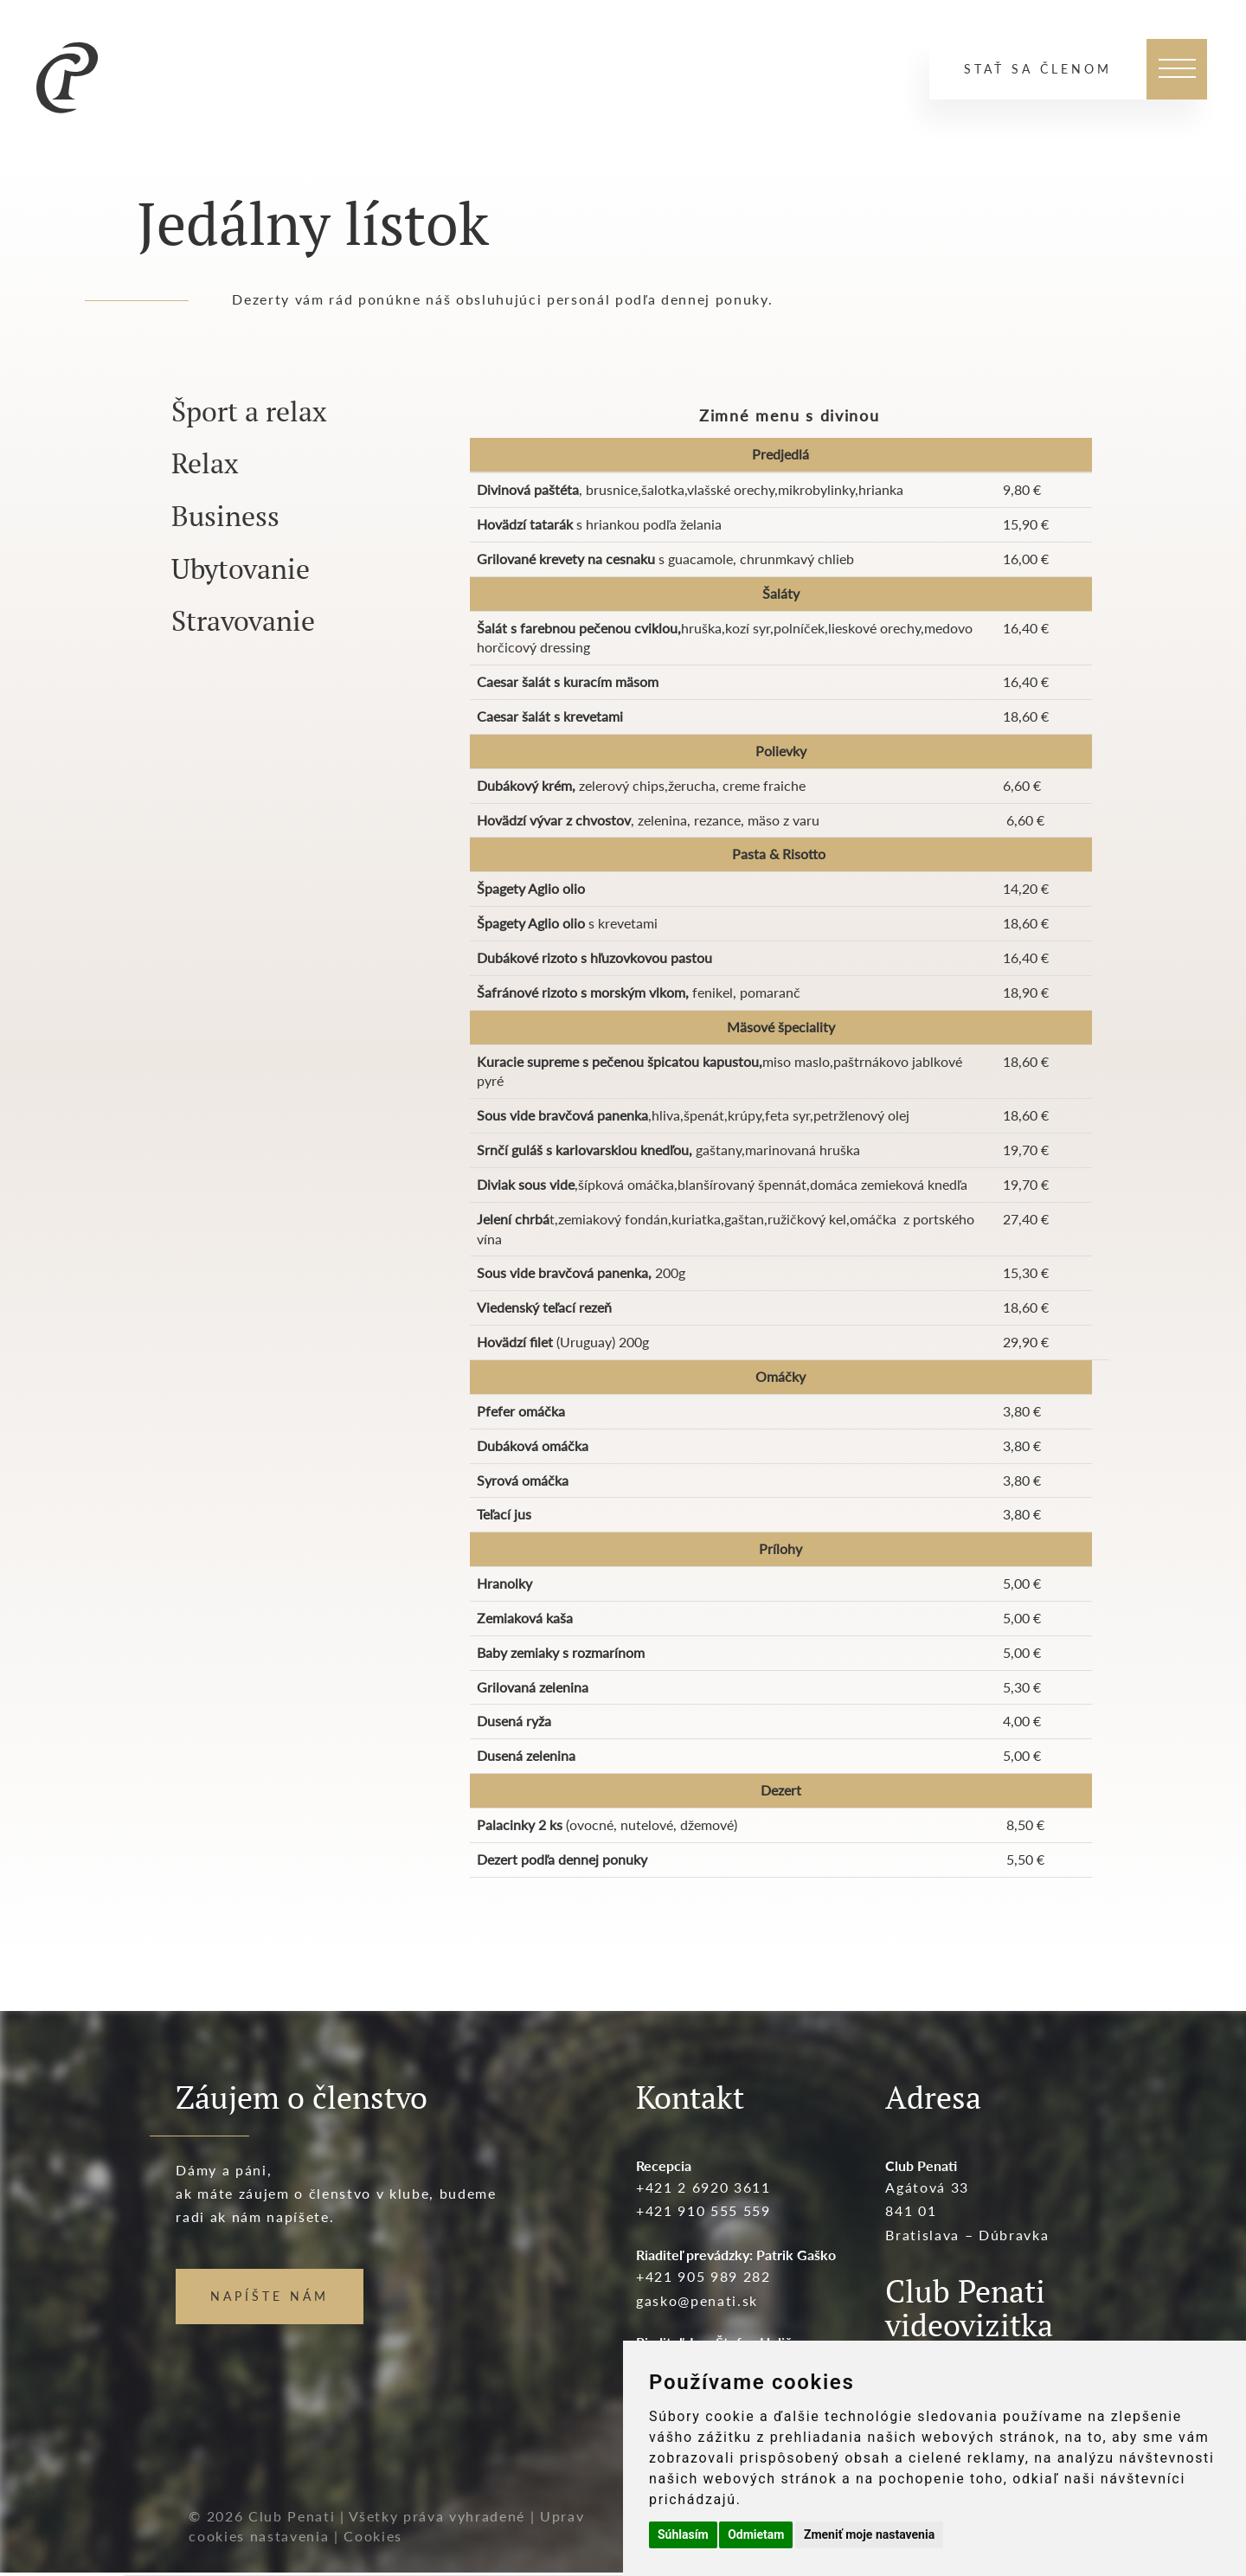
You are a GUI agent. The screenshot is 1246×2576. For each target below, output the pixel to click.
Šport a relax (249, 411)
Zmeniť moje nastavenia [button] (869, 2534)
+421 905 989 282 (703, 2276)
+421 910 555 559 (703, 2210)
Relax (205, 463)
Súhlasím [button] (683, 2534)
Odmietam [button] (756, 2534)
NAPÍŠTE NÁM (269, 2296)
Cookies (373, 2536)
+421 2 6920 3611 (703, 2187)
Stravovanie (243, 620)
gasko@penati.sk (697, 2300)
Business (225, 516)
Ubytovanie (240, 568)
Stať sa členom (1038, 68)
